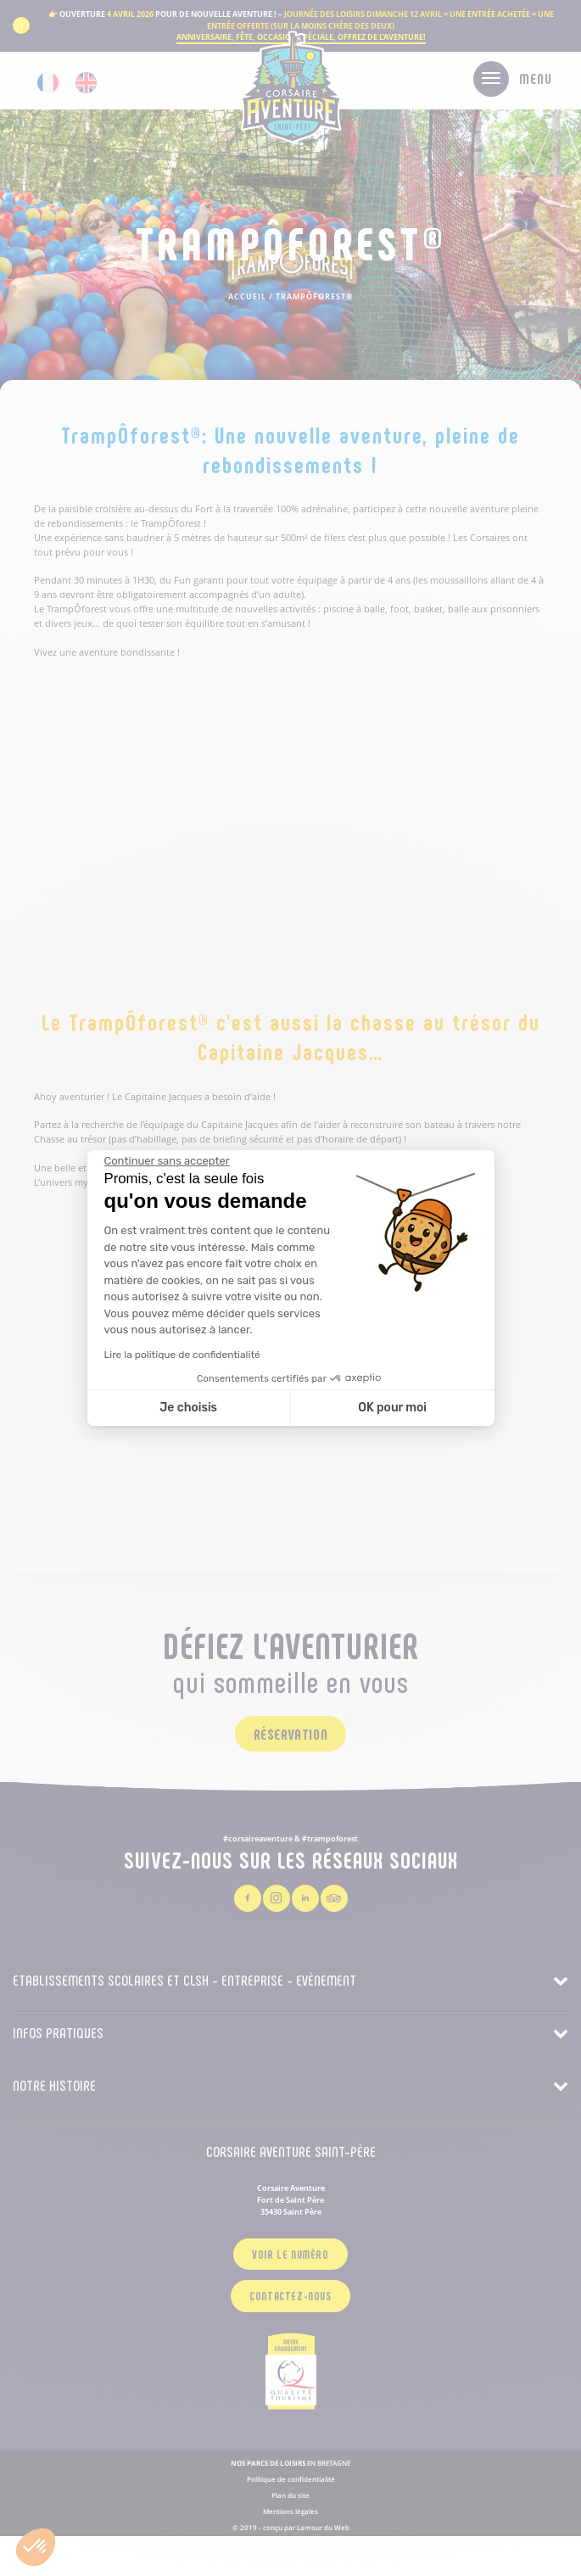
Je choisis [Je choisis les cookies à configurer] (188, 1407)
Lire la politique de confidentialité (182, 1355)
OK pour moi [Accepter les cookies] (392, 1407)
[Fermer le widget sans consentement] (167, 1161)
